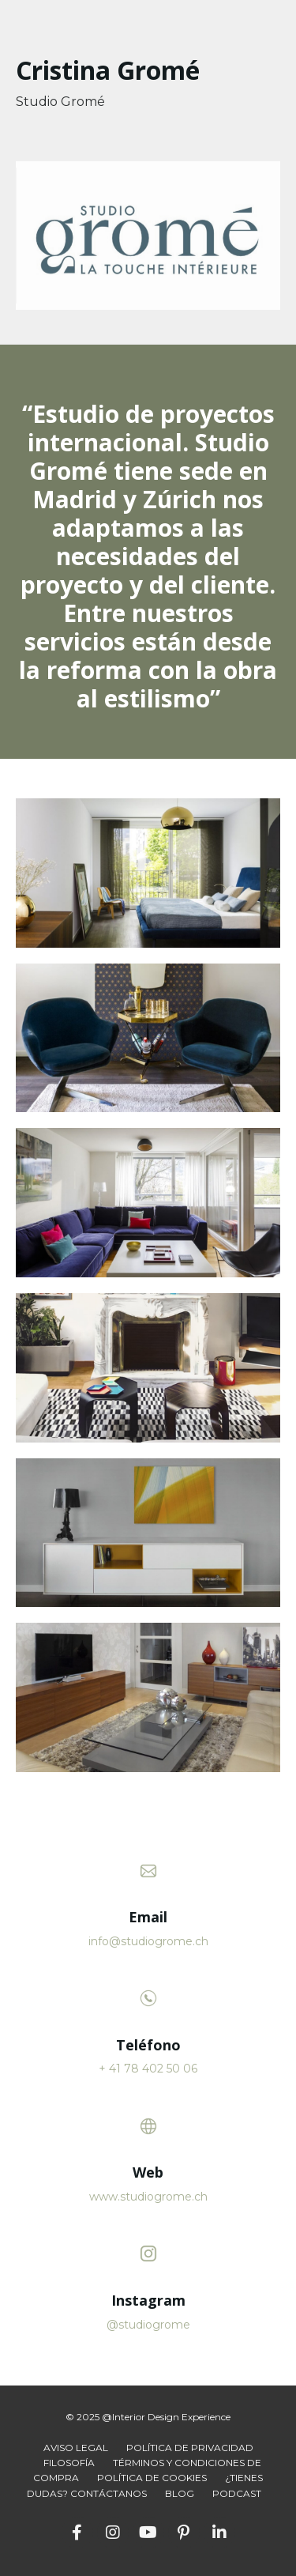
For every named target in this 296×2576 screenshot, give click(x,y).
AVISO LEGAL (75, 2447)
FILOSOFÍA (69, 2463)
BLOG (179, 2493)
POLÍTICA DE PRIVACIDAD (189, 2447)
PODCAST (236, 2493)
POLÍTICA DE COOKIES (152, 2478)
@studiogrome (148, 2325)
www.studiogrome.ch (148, 2196)
